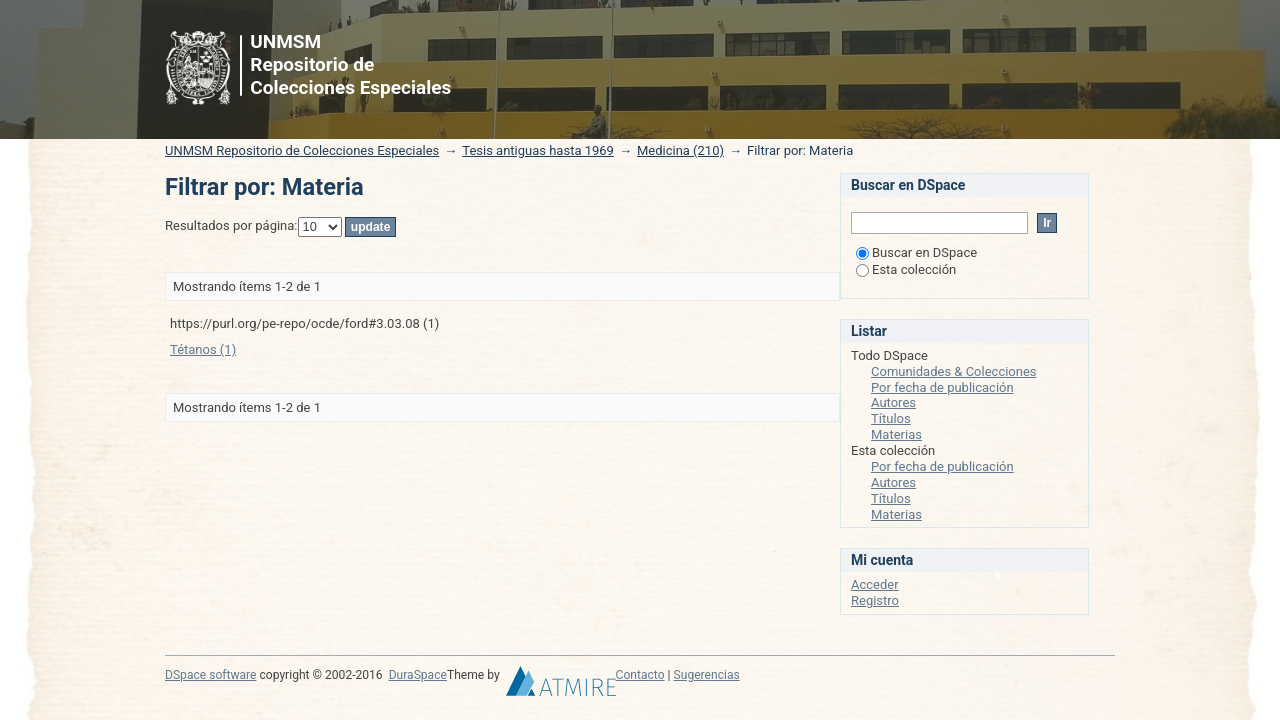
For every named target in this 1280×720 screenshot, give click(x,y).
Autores (893, 402)
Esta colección (906, 269)
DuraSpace (418, 675)
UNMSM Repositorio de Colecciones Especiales (302, 150)
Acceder (875, 584)
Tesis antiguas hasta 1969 (538, 150)
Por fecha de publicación (942, 387)
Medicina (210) (680, 150)
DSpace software (210, 675)
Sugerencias (707, 675)
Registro (875, 600)
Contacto (640, 675)
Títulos (891, 418)
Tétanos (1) (203, 349)
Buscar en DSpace (916, 252)
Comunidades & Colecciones (954, 371)
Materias (896, 434)
